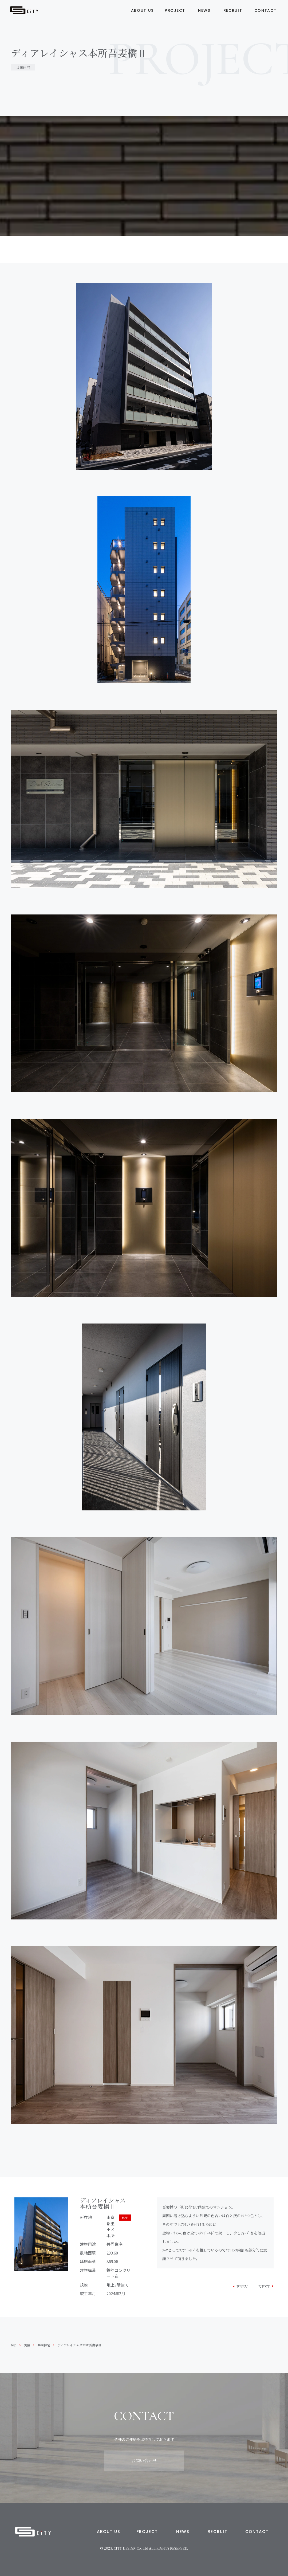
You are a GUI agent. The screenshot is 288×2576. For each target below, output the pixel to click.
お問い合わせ (144, 2460)
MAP (125, 2217)
